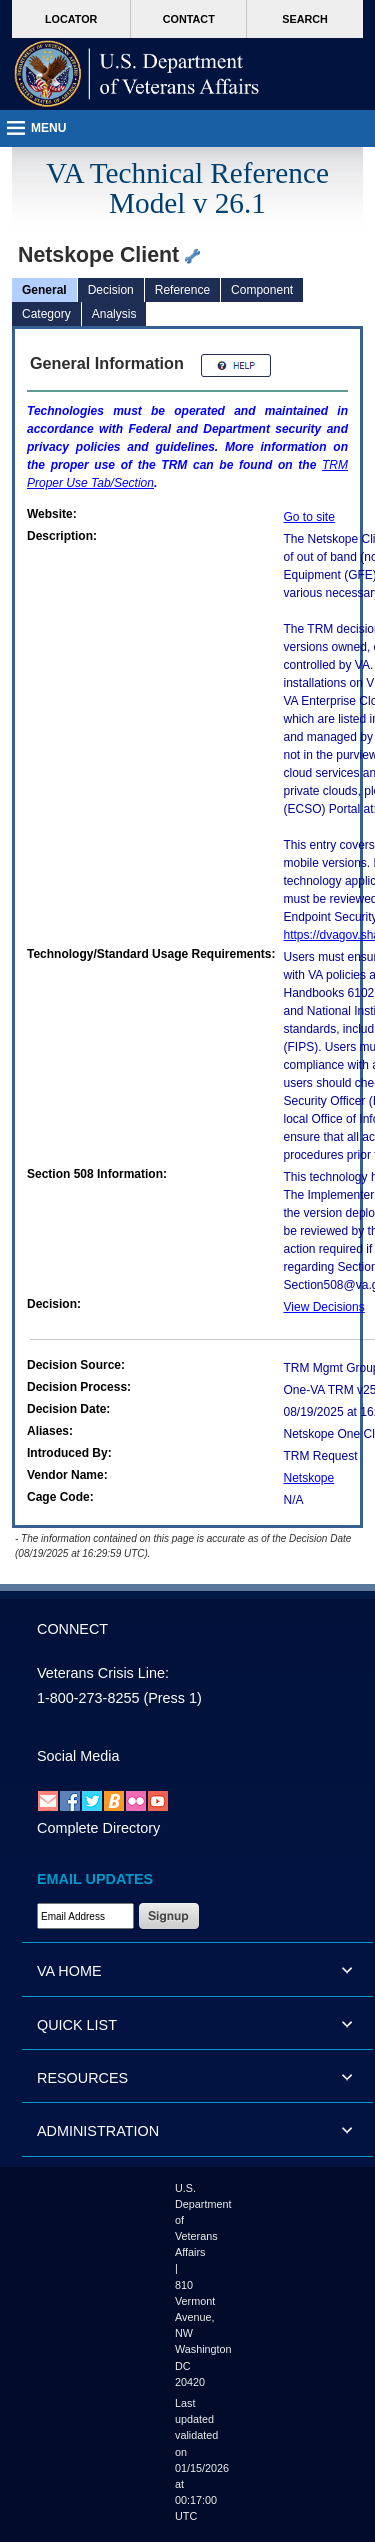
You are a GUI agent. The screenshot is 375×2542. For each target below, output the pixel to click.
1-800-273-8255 (88, 1698)
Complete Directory (98, 1828)
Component (262, 290)
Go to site (309, 517)
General (44, 290)
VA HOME (69, 1971)
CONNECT (72, 1629)
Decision (111, 290)
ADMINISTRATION (98, 2131)
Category (46, 314)
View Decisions (324, 1307)
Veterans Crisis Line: (103, 1673)
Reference (182, 290)
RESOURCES (82, 2078)
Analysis (114, 314)
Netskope (309, 1478)
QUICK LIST (77, 2025)
